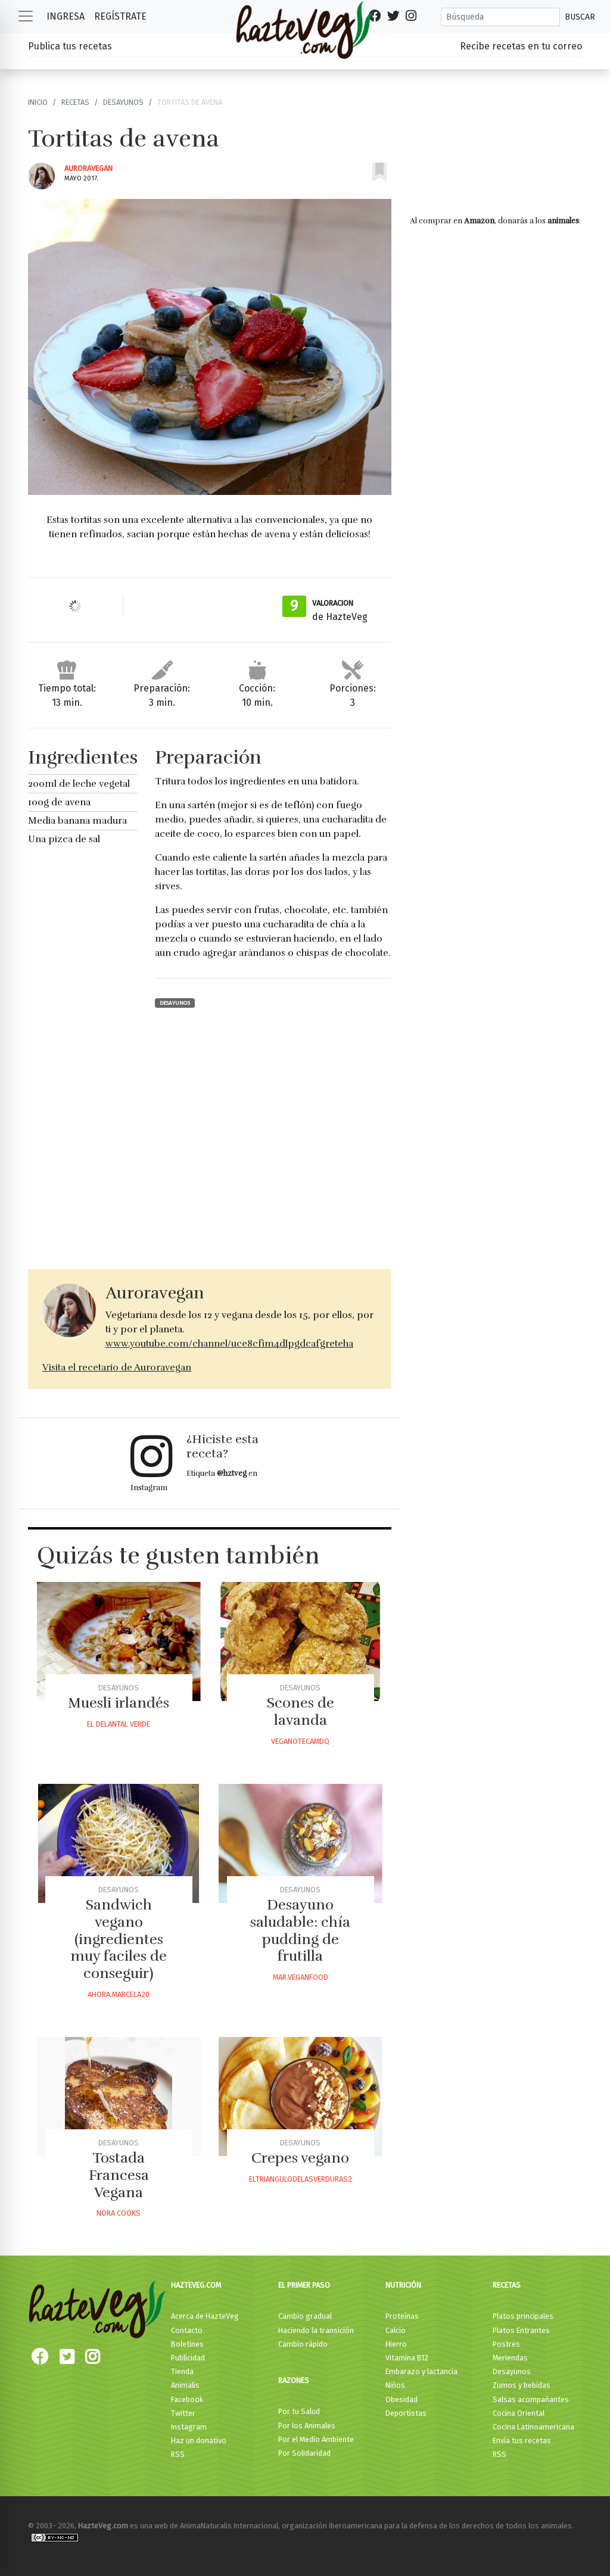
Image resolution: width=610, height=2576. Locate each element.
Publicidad (188, 2357)
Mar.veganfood (300, 1977)
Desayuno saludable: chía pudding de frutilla (300, 1930)
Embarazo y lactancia (421, 2371)
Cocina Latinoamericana (533, 2426)
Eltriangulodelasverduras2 (300, 2179)
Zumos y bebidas (521, 2385)
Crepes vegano (300, 2158)
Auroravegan (88, 168)
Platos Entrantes (521, 2330)
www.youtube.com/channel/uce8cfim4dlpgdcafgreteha (229, 1344)
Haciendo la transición (316, 2330)
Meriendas (510, 2357)
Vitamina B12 (406, 2357)
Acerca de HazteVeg (205, 2316)
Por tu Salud (299, 2411)
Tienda (182, 2371)
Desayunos (123, 102)
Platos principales (523, 2316)
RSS (178, 2454)
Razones (293, 2380)
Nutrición (403, 2285)
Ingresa (65, 16)
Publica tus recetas (70, 46)
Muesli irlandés (118, 1703)
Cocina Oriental (518, 2413)
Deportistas (406, 2413)
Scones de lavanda (300, 1711)
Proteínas (402, 2316)
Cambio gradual (305, 2316)
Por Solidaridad (304, 2453)
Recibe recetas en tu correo (521, 46)
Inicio (38, 102)
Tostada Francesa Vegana (119, 2175)
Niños (395, 2385)
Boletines (187, 2344)
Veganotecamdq (300, 1741)
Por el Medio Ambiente (316, 2439)
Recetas (75, 102)
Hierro (396, 2344)
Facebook (187, 2399)
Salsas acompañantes (531, 2399)
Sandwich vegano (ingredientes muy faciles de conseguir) (118, 1939)
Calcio (395, 2330)
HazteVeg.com (196, 2285)
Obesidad (401, 2399)
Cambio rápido (303, 2344)
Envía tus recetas (522, 2440)
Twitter (183, 2413)
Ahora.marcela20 (119, 1994)
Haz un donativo (198, 2440)
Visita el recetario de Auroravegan (116, 1367)
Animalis (185, 2385)
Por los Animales (306, 2425)
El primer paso (304, 2285)
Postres (506, 2344)
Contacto (187, 2330)
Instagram (189, 2426)
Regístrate (120, 16)
